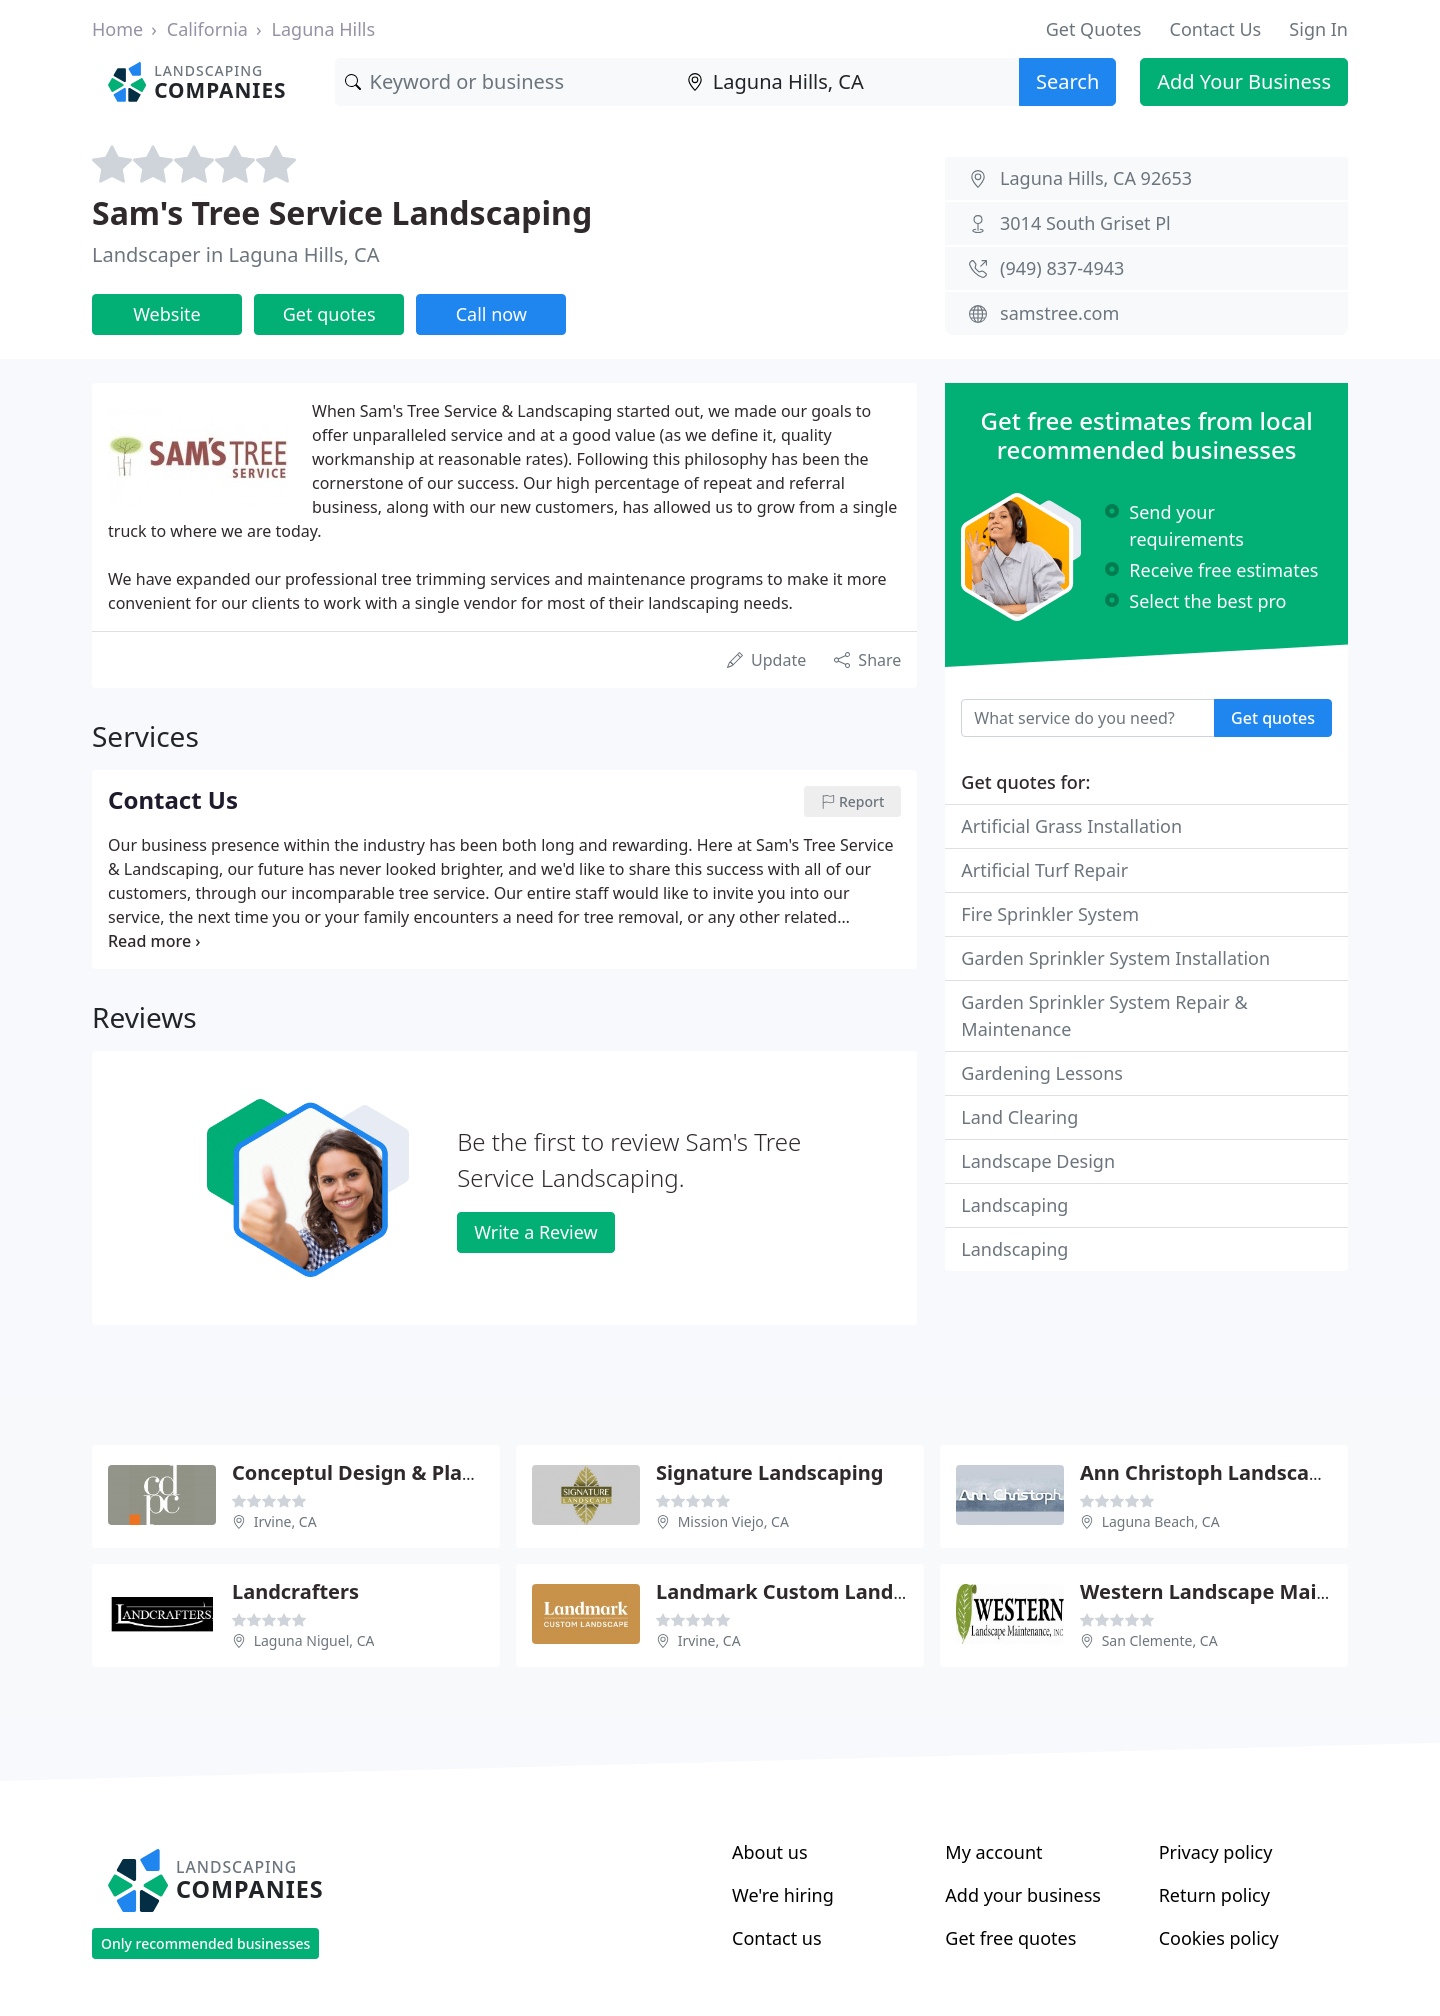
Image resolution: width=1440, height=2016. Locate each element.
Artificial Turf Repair (1044, 870)
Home (117, 29)
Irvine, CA (285, 1521)
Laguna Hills (324, 29)
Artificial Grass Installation (1071, 826)
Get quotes (329, 314)
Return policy (1214, 1895)
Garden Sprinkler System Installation (1115, 958)
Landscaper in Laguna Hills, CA (236, 254)
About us (770, 1852)
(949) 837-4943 (1062, 268)
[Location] (848, 82)
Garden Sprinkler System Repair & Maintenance (1104, 1015)
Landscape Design (1038, 1161)
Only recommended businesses (205, 1943)
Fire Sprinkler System (1050, 914)
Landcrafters (295, 1591)
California (207, 29)
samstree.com (1059, 313)
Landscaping (1014, 1205)
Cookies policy (1219, 1938)
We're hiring (783, 1895)
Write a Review (535, 1232)
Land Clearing (1019, 1117)
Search (1067, 81)
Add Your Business (1244, 81)
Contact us (777, 1938)
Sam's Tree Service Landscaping (342, 212)
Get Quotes (1094, 29)
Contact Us (1216, 29)
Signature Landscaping (769, 1472)
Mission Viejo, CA (733, 1521)
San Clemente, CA (1160, 1640)
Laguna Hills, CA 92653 (1096, 178)
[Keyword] (506, 82)
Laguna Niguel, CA (314, 1640)
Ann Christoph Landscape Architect (1255, 1472)
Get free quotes (1010, 1938)
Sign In (1318, 29)
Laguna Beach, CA (1161, 1521)
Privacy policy (1216, 1852)
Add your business (1023, 1895)
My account (993, 1852)
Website (167, 314)
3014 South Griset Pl (1085, 223)
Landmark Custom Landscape (803, 1591)
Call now (491, 314)
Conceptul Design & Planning (376, 1472)
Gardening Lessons (1042, 1073)
